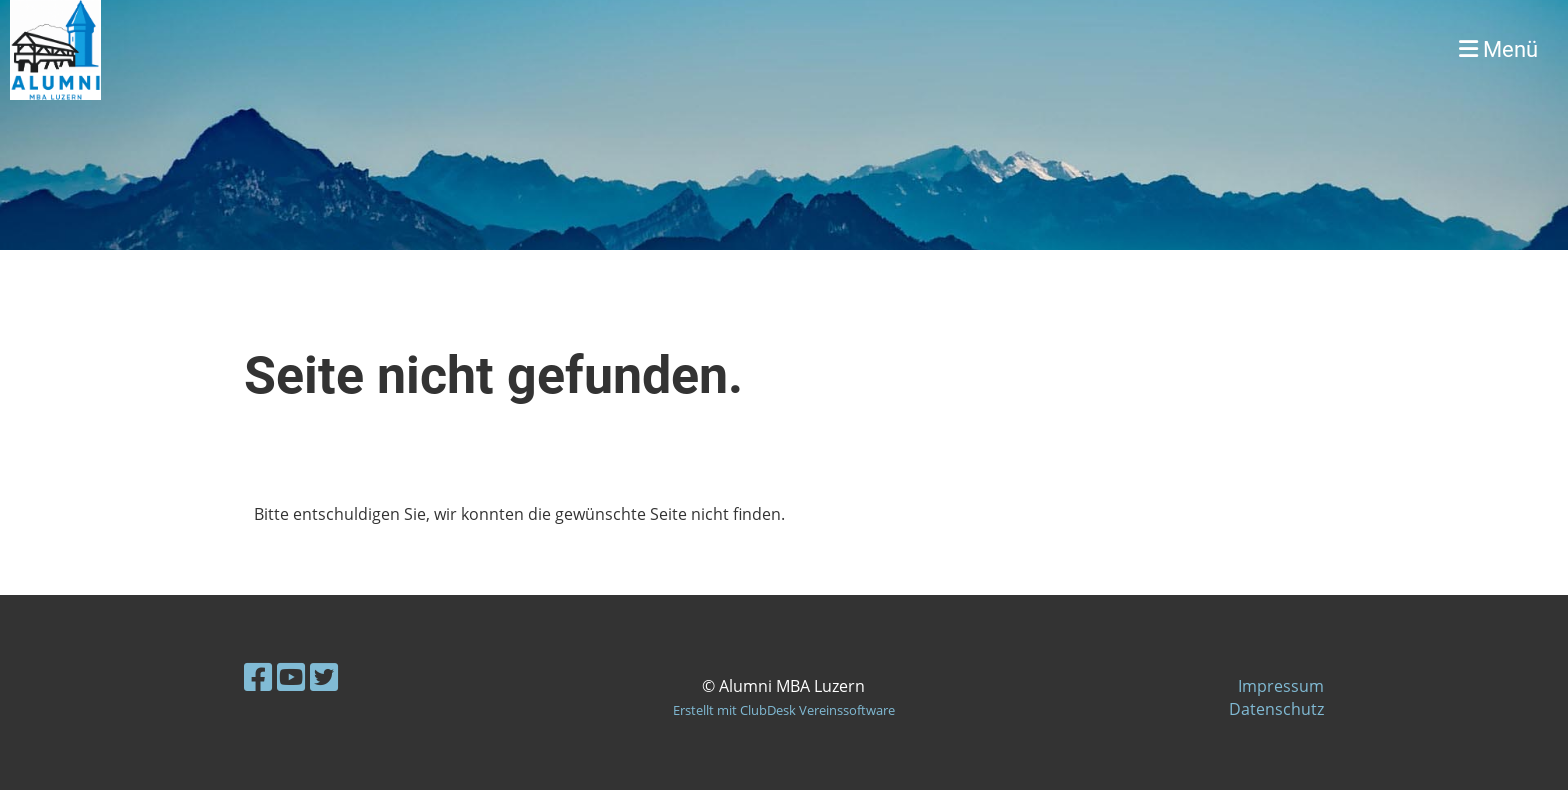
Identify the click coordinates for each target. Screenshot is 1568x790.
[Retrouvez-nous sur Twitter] (324, 676)
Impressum (1281, 686)
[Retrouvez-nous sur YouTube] (291, 676)
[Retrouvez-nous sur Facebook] (258, 676)
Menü (1498, 49)
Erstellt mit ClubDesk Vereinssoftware (784, 710)
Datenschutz (1276, 709)
